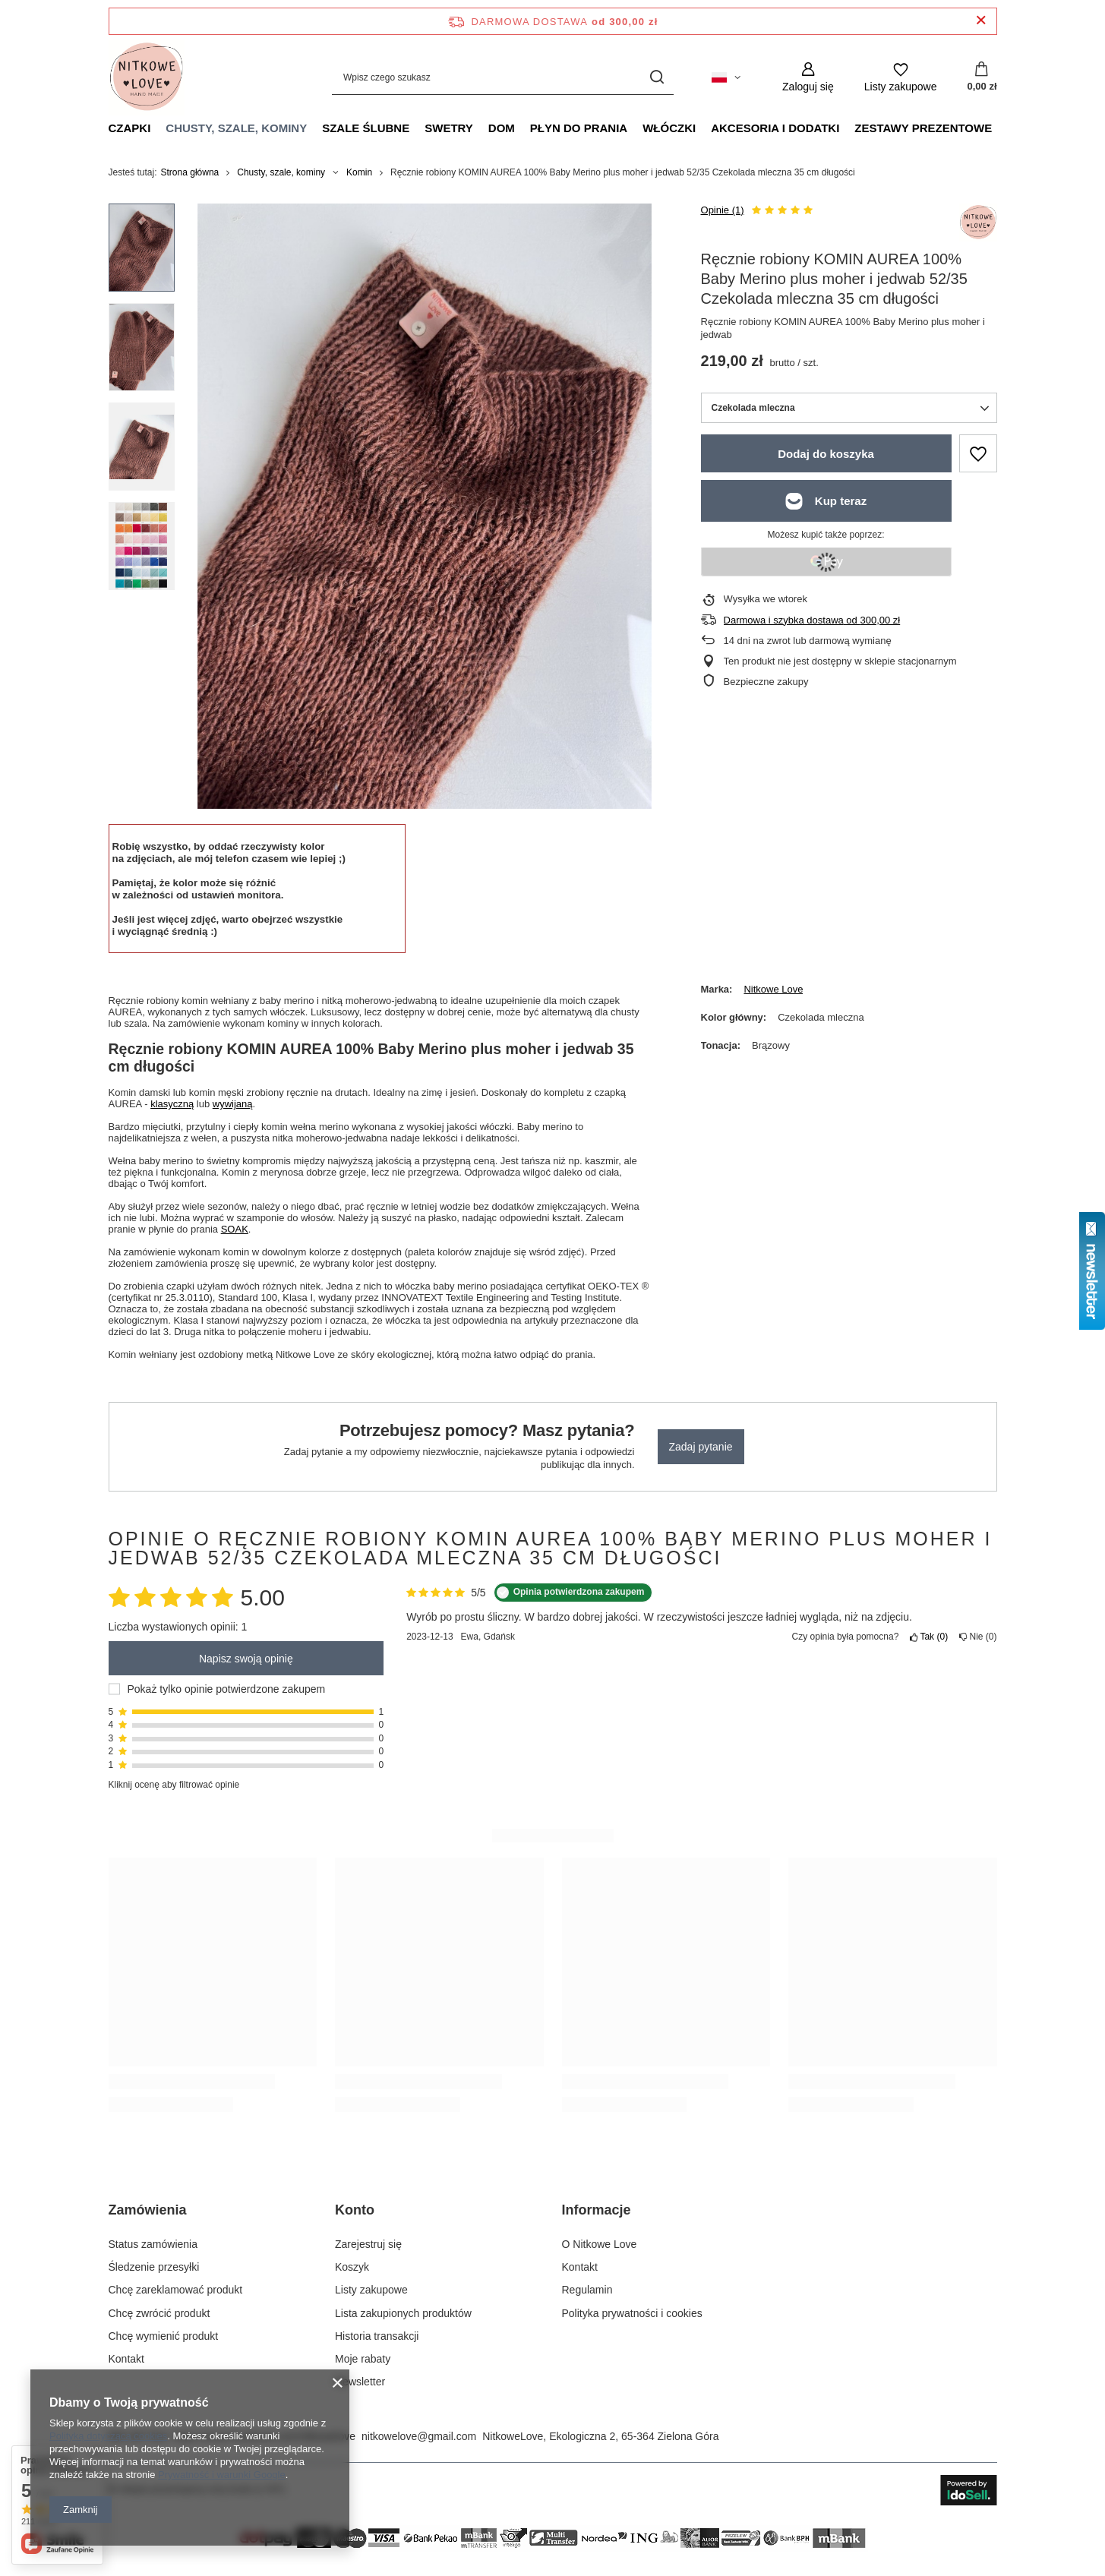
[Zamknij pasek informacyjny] (981, 21)
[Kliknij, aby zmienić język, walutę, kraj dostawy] (726, 77)
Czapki (130, 128)
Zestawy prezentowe (923, 128)
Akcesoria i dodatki (775, 128)
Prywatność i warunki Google (222, 2474)
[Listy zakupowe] (900, 77)
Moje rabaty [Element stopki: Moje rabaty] (362, 2359)
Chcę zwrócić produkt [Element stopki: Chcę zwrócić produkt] (159, 2313)
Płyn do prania (578, 128)
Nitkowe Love (773, 989)
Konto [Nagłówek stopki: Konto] (354, 2210)
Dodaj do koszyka (826, 453)
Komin (359, 172)
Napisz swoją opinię (246, 1659)
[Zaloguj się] (808, 77)
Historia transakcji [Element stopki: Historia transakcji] (376, 2336)
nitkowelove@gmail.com (418, 2436)
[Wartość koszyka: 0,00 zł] (981, 77)
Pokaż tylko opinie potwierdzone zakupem (227, 1689)
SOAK (234, 1229)
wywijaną (233, 1104)
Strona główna (190, 172)
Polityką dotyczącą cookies (108, 2436)
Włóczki (669, 128)
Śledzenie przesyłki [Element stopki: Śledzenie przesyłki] (154, 2267)
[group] (424, 506)
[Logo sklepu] (147, 77)
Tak (929, 1636)
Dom (501, 128)
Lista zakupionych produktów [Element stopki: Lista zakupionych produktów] (403, 2313)
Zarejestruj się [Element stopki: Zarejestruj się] (368, 2244)
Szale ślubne (365, 128)
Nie (977, 1636)
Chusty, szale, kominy (236, 128)
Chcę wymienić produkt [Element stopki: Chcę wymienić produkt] (164, 2336)
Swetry (449, 128)
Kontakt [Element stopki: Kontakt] (126, 2359)
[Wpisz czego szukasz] (503, 77)
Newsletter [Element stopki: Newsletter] (360, 2382)
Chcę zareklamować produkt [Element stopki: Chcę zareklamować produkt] (176, 2290)
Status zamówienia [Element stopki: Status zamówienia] (153, 2244)
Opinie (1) (722, 210)
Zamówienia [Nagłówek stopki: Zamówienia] (148, 2210)
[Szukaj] (656, 77)
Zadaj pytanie (701, 1447)
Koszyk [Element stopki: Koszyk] (352, 2267)
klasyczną (172, 1104)
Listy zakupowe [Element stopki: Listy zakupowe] (371, 2290)
